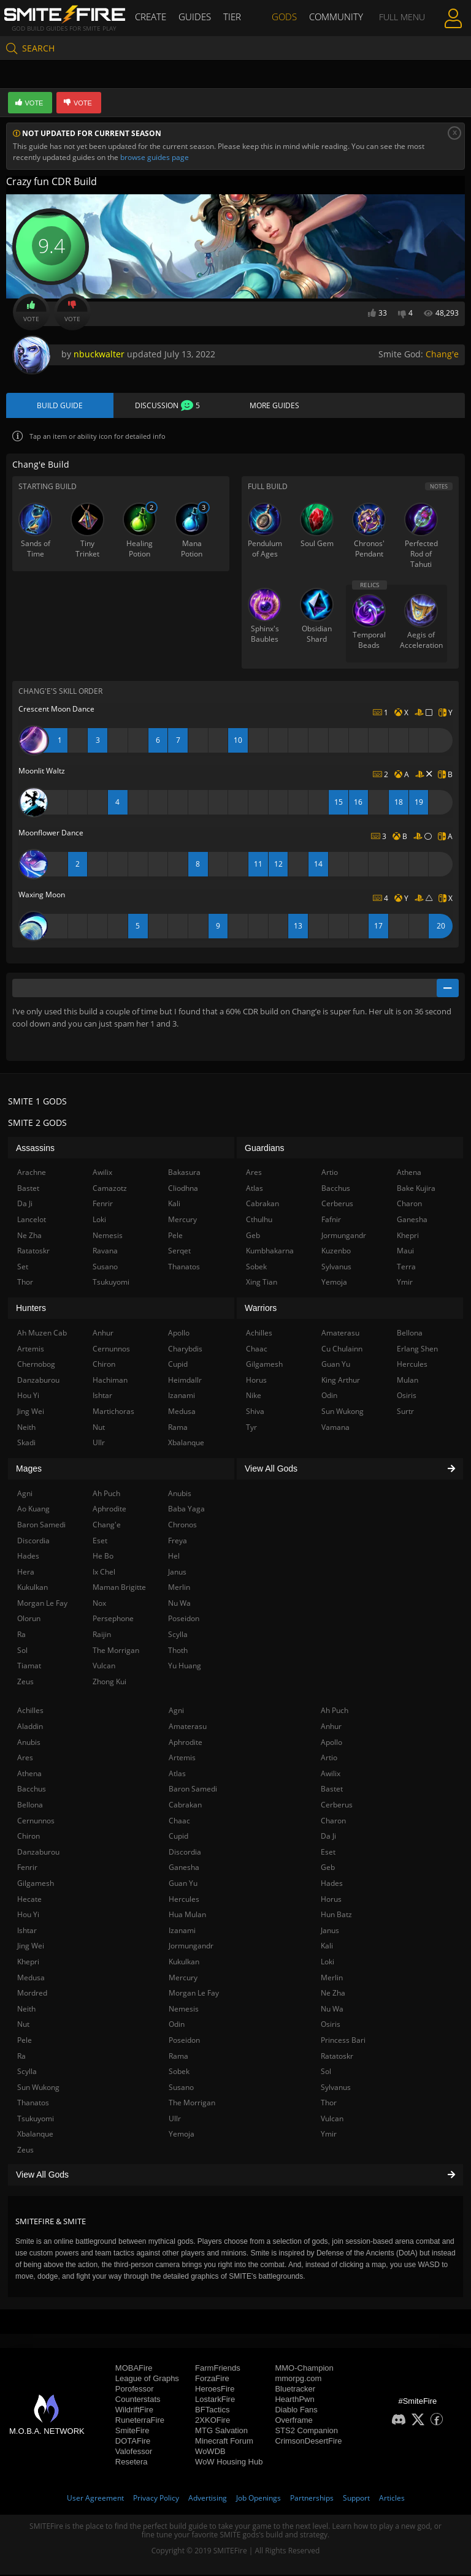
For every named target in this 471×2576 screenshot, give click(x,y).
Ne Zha (333, 1993)
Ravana (105, 1251)
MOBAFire (134, 2369)
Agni (176, 1711)
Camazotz (110, 1189)
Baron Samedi (193, 1790)
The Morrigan (192, 2103)
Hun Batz (336, 1915)
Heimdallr (185, 1380)
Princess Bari (343, 2040)
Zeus (25, 2150)
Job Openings (258, 2499)
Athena (29, 1774)
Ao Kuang (33, 1509)
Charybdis (185, 1349)
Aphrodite (185, 1743)
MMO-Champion (304, 2369)
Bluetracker (295, 2390)
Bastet (332, 1790)
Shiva (255, 1412)
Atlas (177, 1774)
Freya (177, 1541)
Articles (392, 2499)
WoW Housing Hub (228, 2463)
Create (154, 17)
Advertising (207, 2499)
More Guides (274, 406)
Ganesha (184, 1868)
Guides (197, 17)
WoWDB (210, 2452)
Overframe (293, 2421)
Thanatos (33, 2103)
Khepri (28, 1962)
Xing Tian (261, 1283)
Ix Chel (104, 1572)
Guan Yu (183, 1884)
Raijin (102, 1635)
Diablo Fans (296, 2410)
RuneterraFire (139, 2421)
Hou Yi (28, 1915)
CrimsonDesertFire (308, 2442)
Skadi (26, 1443)
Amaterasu (188, 1727)
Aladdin (30, 1727)
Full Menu (398, 17)
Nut (23, 2024)
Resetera (131, 2463)
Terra (406, 1267)
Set (22, 1267)
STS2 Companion (306, 2431)
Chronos (182, 1525)
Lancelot (31, 1220)
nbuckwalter (99, 354)
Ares (25, 1758)
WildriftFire (134, 2410)
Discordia (185, 1852)
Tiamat (29, 1666)
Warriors (261, 1309)
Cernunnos (36, 1821)
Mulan (407, 1380)
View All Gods (235, 2175)
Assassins (35, 1148)
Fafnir (331, 1220)
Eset (328, 1852)
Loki (327, 1962)
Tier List (241, 17)
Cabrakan (185, 1805)
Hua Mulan (187, 1915)
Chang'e (442, 354)
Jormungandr (191, 1946)
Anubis (28, 1743)
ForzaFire (212, 2379)
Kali (327, 1946)
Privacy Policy (156, 2499)
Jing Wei (30, 1946)
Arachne (31, 1173)
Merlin (332, 1978)
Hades (332, 1884)
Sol (326, 2072)
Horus (331, 1899)
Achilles (30, 1711)
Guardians (265, 1148)
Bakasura (184, 1173)
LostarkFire (215, 2400)
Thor (329, 2103)
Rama (178, 2056)
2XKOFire (212, 2421)
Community (333, 17)
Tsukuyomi (35, 2119)
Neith (26, 2009)
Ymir (329, 2135)
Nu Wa (332, 2009)
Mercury (183, 1978)
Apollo (331, 1743)
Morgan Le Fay (194, 1993)
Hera (25, 1572)
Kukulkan (184, 1962)
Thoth (178, 1651)
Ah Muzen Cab (42, 1333)
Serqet (179, 1251)
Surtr (405, 1412)
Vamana (335, 1428)
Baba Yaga (186, 1509)
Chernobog (36, 1364)
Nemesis (184, 2009)
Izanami (182, 1931)
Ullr (175, 2119)
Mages (29, 1469)
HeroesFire (214, 2390)
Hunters (31, 1309)
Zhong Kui (109, 1682)
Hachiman (110, 1380)
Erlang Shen (417, 1349)
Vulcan (332, 2119)
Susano (181, 2088)
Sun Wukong (38, 2088)
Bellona (30, 1805)
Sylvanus (336, 2088)
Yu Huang (184, 1666)
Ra (21, 2056)
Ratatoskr (337, 2056)
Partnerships (312, 2499)
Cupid (178, 1836)
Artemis (182, 1758)
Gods (284, 17)
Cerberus (337, 1805)
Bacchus (31, 1790)
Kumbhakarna (270, 1251)
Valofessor (133, 2452)
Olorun (28, 1619)
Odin (177, 2024)
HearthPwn (294, 2400)
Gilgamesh (35, 1884)
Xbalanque (35, 2135)
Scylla (27, 2072)
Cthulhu (259, 1220)
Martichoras (113, 1412)
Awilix (330, 1774)
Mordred (32, 1993)
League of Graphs (147, 2379)
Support (356, 2499)
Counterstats (138, 2400)
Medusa (31, 1978)
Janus (330, 1931)
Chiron (28, 1836)
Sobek (179, 2072)
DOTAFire (133, 2442)
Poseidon (184, 2040)
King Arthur (340, 1380)
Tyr (251, 1428)
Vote (31, 312)
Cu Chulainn (341, 1349)
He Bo (103, 1556)
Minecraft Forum (224, 2442)
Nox (99, 1603)
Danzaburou (38, 1852)
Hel (174, 1556)
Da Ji (328, 1836)
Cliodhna (183, 1189)
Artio (329, 1758)
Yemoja (181, 2135)
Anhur (331, 1727)
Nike (253, 1396)
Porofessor (134, 2390)
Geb (328, 1868)
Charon (333, 1821)
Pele (24, 2040)
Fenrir (27, 1868)
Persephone (113, 1619)
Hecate (29, 1899)
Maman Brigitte (119, 1587)
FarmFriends (217, 2369)
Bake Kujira (416, 1189)
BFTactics (212, 2410)
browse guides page (154, 157)
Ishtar (27, 1931)
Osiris (330, 2024)
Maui (405, 1251)
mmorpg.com (298, 2379)
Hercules (184, 1899)
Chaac (179, 1821)
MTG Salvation (221, 2431)
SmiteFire (132, 2431)
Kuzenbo (336, 1251)
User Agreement (95, 2499)
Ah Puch (334, 1711)
